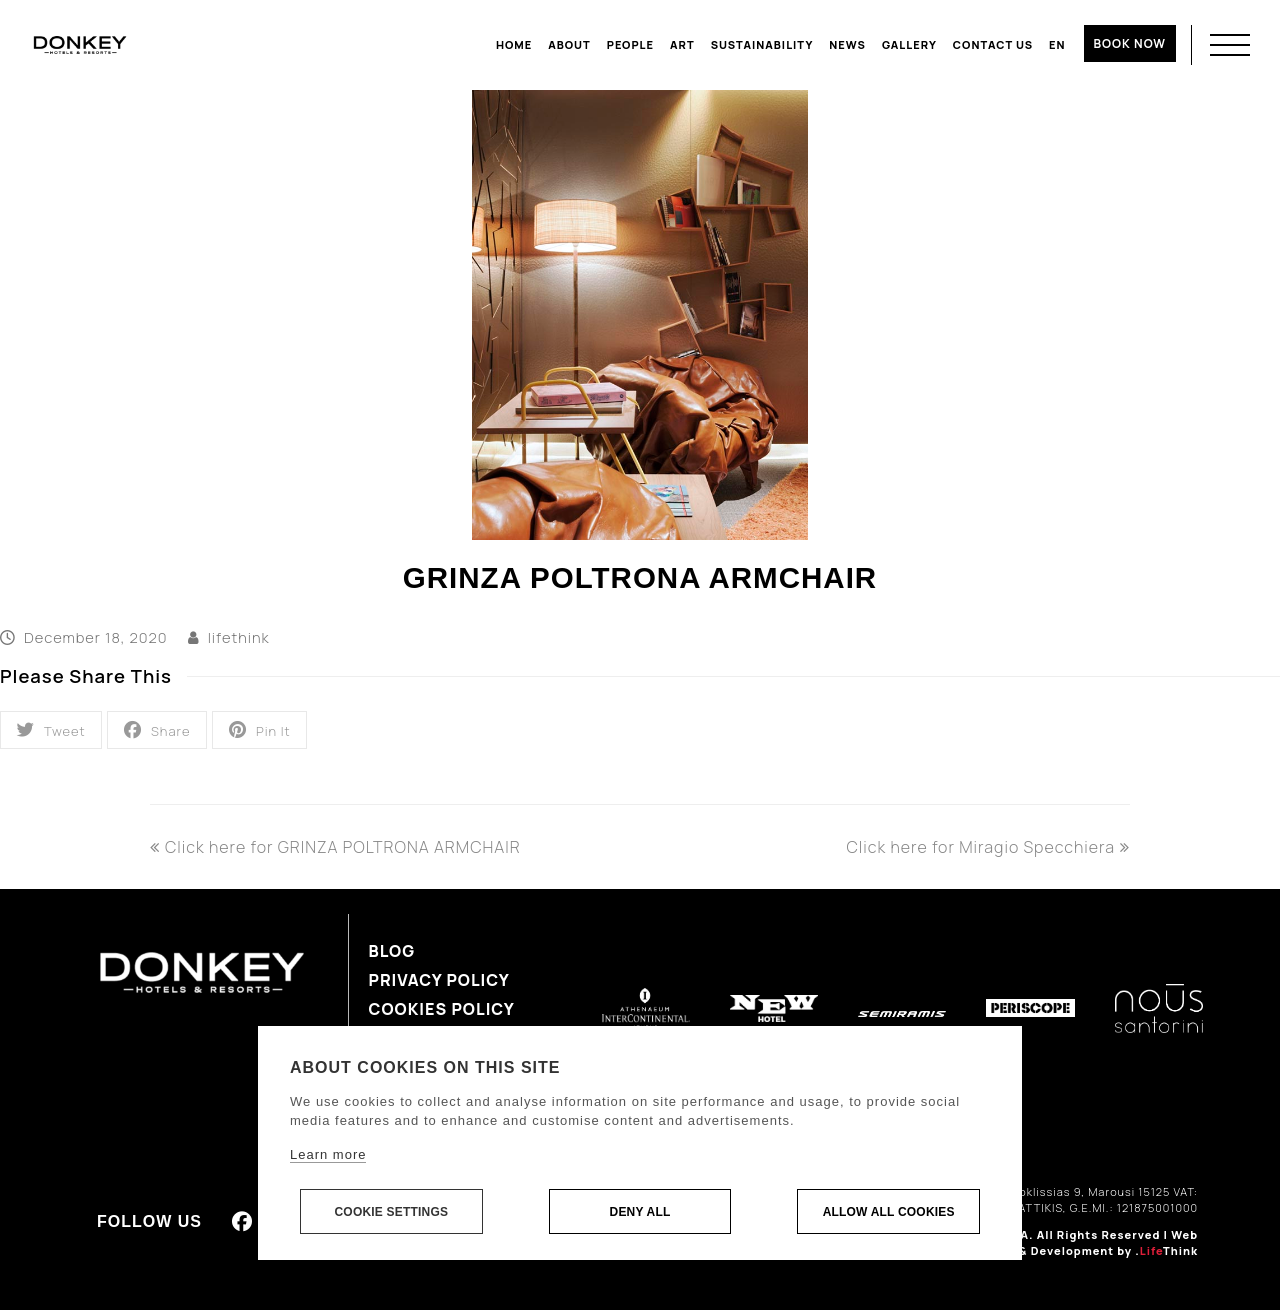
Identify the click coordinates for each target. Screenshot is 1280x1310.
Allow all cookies (889, 1212)
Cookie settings (391, 1212)
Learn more (328, 1154)
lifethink (239, 637)
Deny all (640, 1212)
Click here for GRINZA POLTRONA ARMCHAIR (335, 847)
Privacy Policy (439, 980)
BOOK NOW (1130, 43)
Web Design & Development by (1085, 1243)
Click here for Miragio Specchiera (988, 847)
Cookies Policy (442, 1009)
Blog (392, 951)
